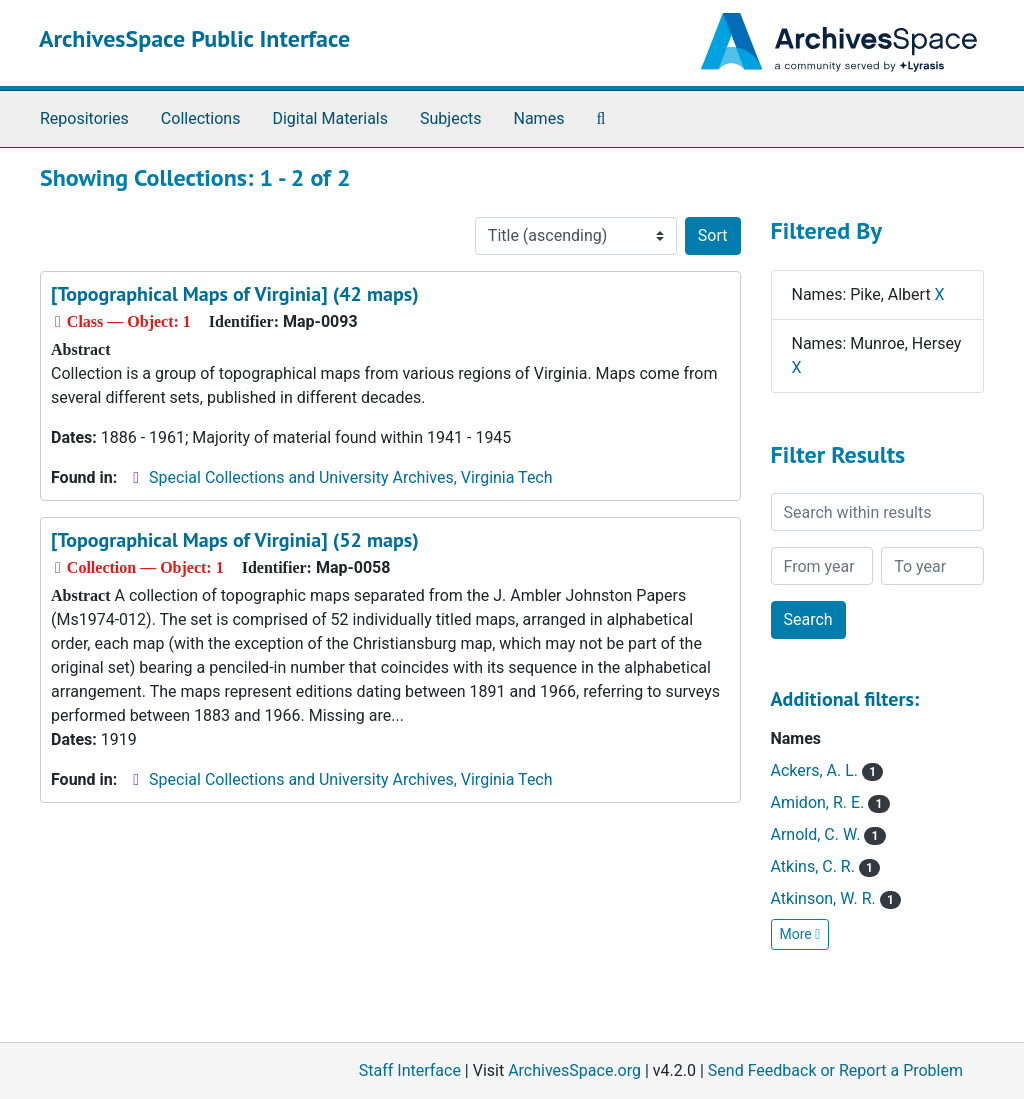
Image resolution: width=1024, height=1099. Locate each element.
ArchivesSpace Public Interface (194, 38)
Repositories (84, 118)
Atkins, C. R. (826, 866)
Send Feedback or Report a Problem (835, 1070)
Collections (201, 118)
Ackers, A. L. (827, 770)
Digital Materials (330, 118)
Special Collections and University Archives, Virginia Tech (350, 477)
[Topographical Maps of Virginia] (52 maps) (235, 540)
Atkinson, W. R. (836, 898)
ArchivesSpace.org (574, 1070)
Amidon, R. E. (830, 802)
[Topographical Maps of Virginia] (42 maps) (235, 294)
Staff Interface (410, 1070)
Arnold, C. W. (828, 834)
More (800, 934)
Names (539, 118)
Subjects (450, 118)
